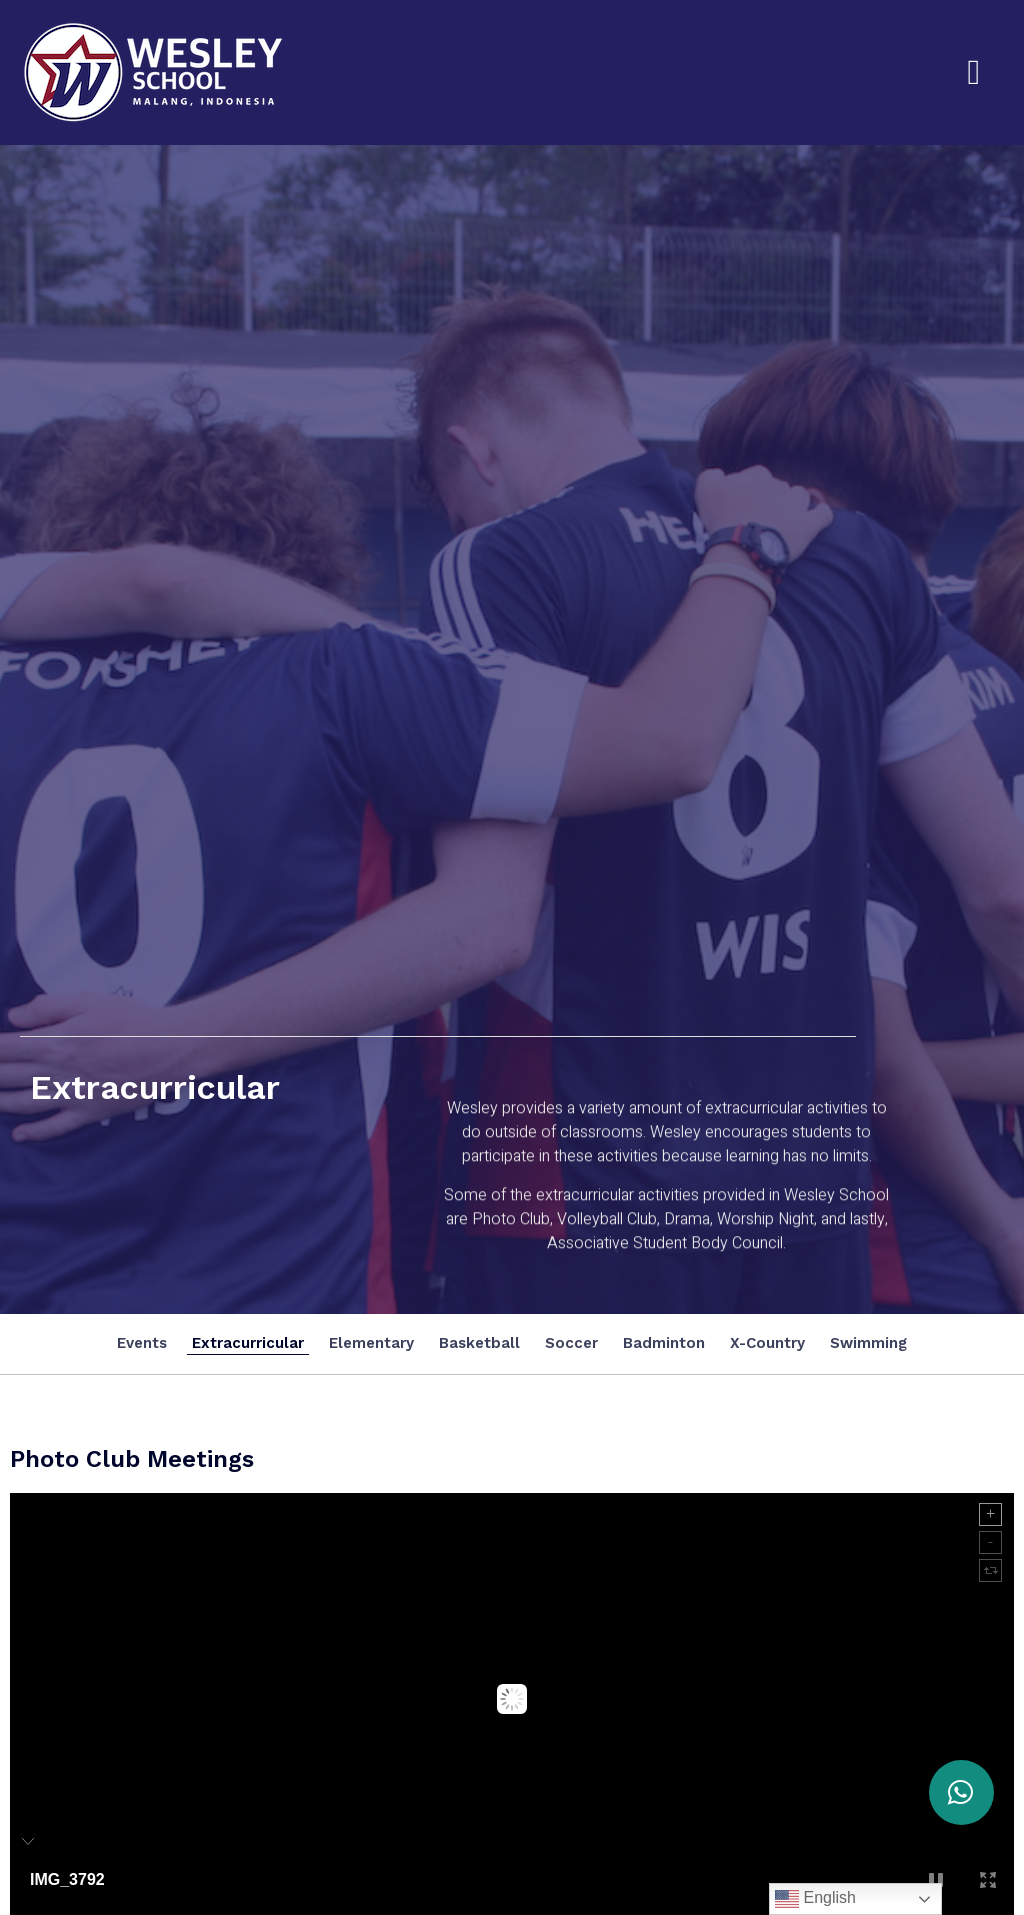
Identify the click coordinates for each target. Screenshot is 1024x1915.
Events (142, 1343)
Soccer (571, 1343)
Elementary (371, 1343)
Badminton (664, 1343)
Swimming (868, 1343)
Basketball (479, 1343)
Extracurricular (248, 1343)
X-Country (767, 1343)
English (815, 1899)
